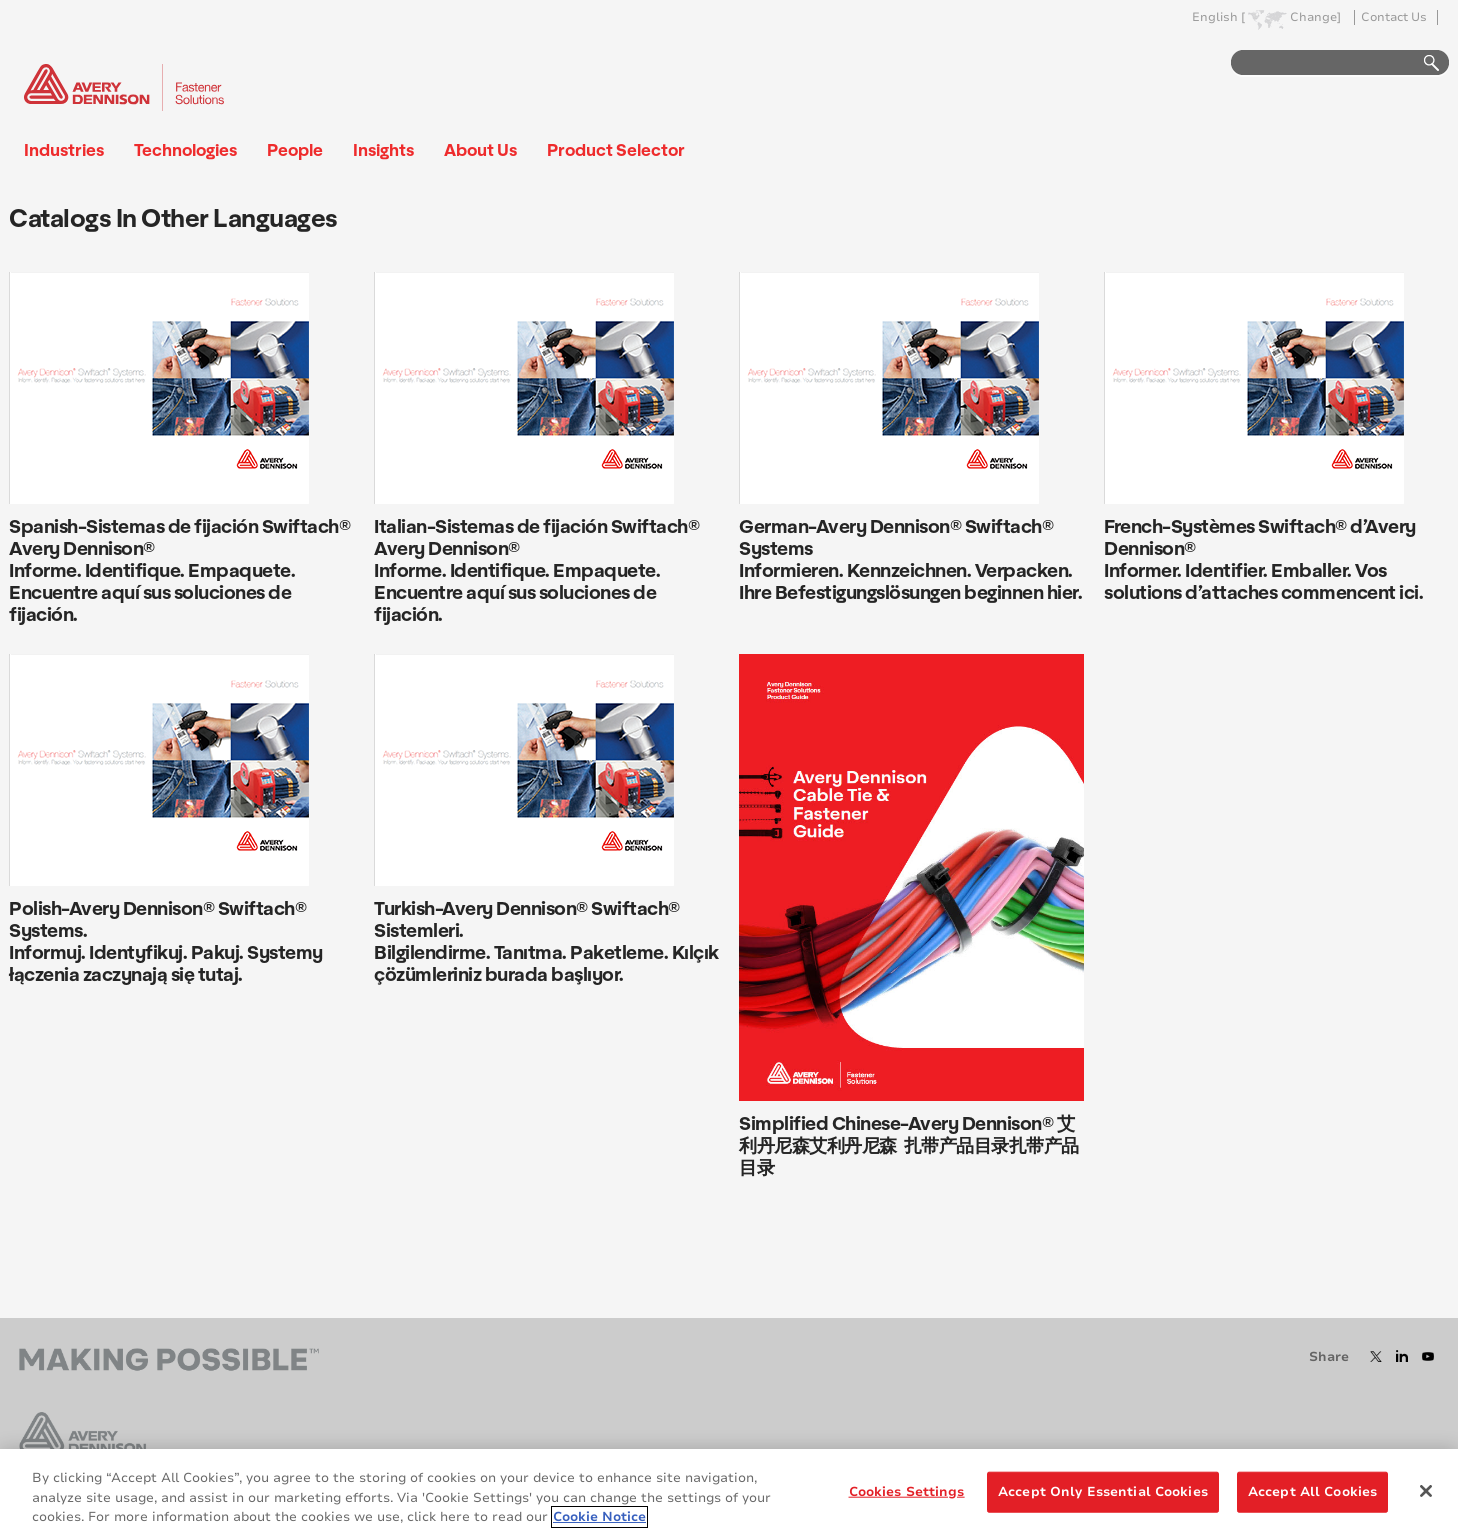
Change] (1315, 17)
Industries (64, 149)
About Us (480, 149)
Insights (383, 149)
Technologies (185, 149)
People (295, 149)
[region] (729, 1493)
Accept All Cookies (1312, 1491)
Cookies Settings (907, 1491)
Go (1422, 63)
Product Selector (616, 149)
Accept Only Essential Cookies (1103, 1491)
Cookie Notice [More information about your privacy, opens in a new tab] (599, 1517)
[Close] (1426, 1491)
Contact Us (1394, 17)
